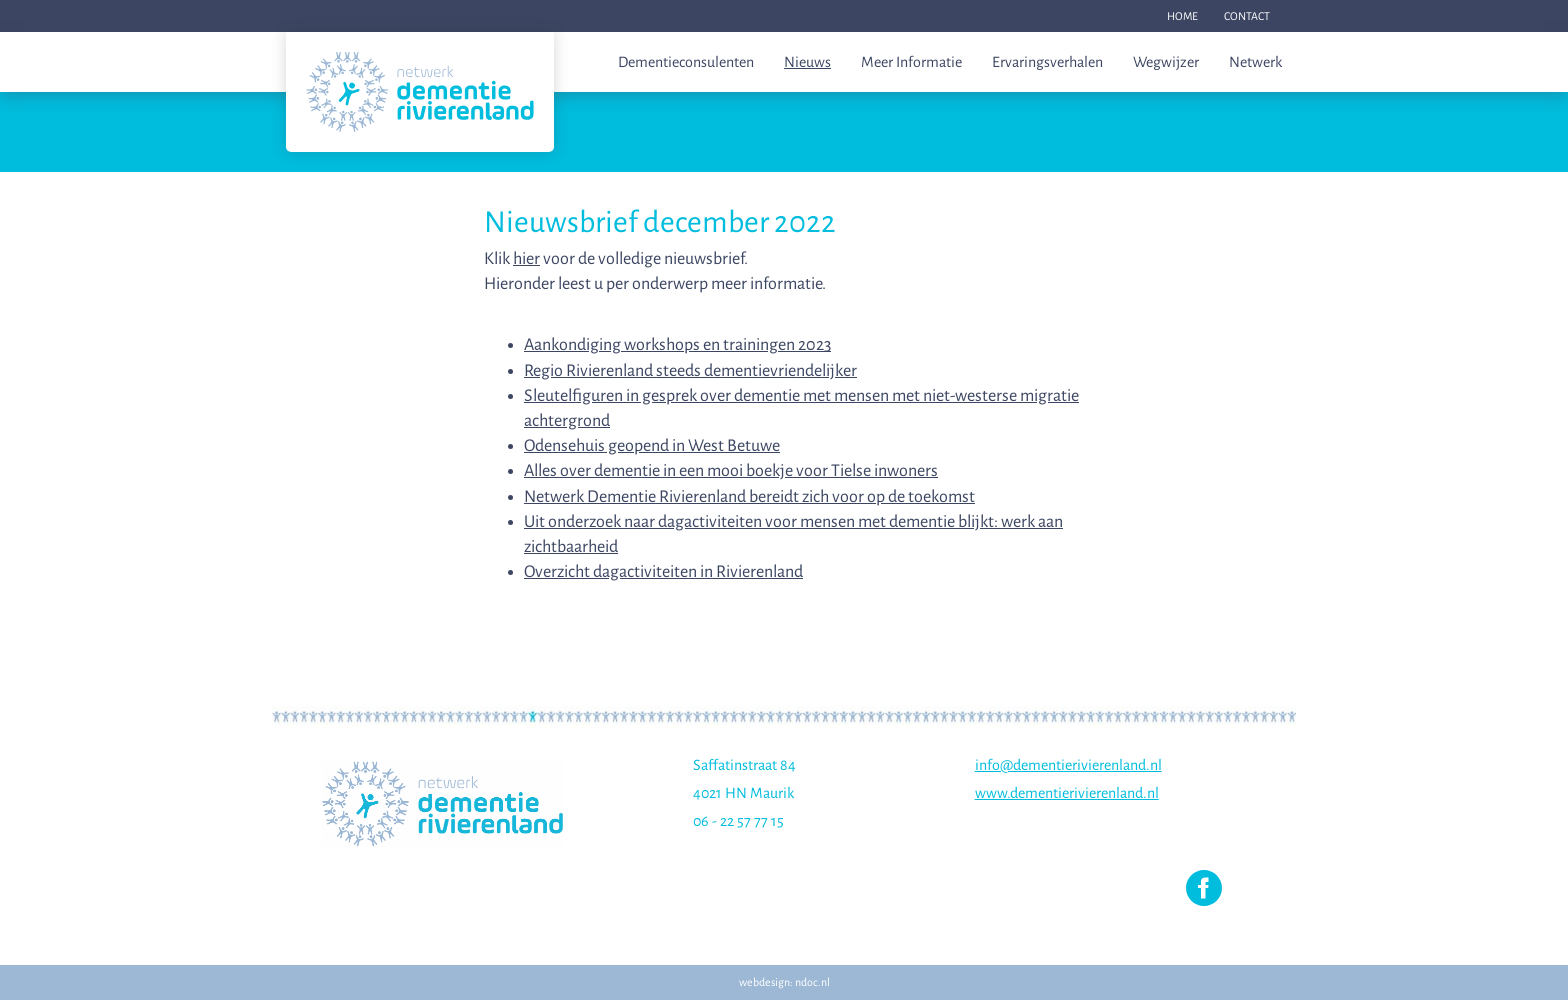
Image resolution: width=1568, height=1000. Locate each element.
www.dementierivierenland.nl (1067, 793)
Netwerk (1255, 62)
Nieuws (807, 62)
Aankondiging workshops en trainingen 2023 (677, 345)
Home (1182, 16)
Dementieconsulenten (686, 62)
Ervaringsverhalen (1047, 62)
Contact (1247, 16)
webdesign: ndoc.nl (784, 982)
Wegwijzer (1166, 62)
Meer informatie (911, 62)
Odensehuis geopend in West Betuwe (652, 446)
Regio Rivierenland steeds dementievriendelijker (690, 371)
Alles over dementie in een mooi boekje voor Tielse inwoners (731, 471)
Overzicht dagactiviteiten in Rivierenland (663, 572)
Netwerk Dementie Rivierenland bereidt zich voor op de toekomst (749, 497)
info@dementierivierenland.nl (1068, 765)
